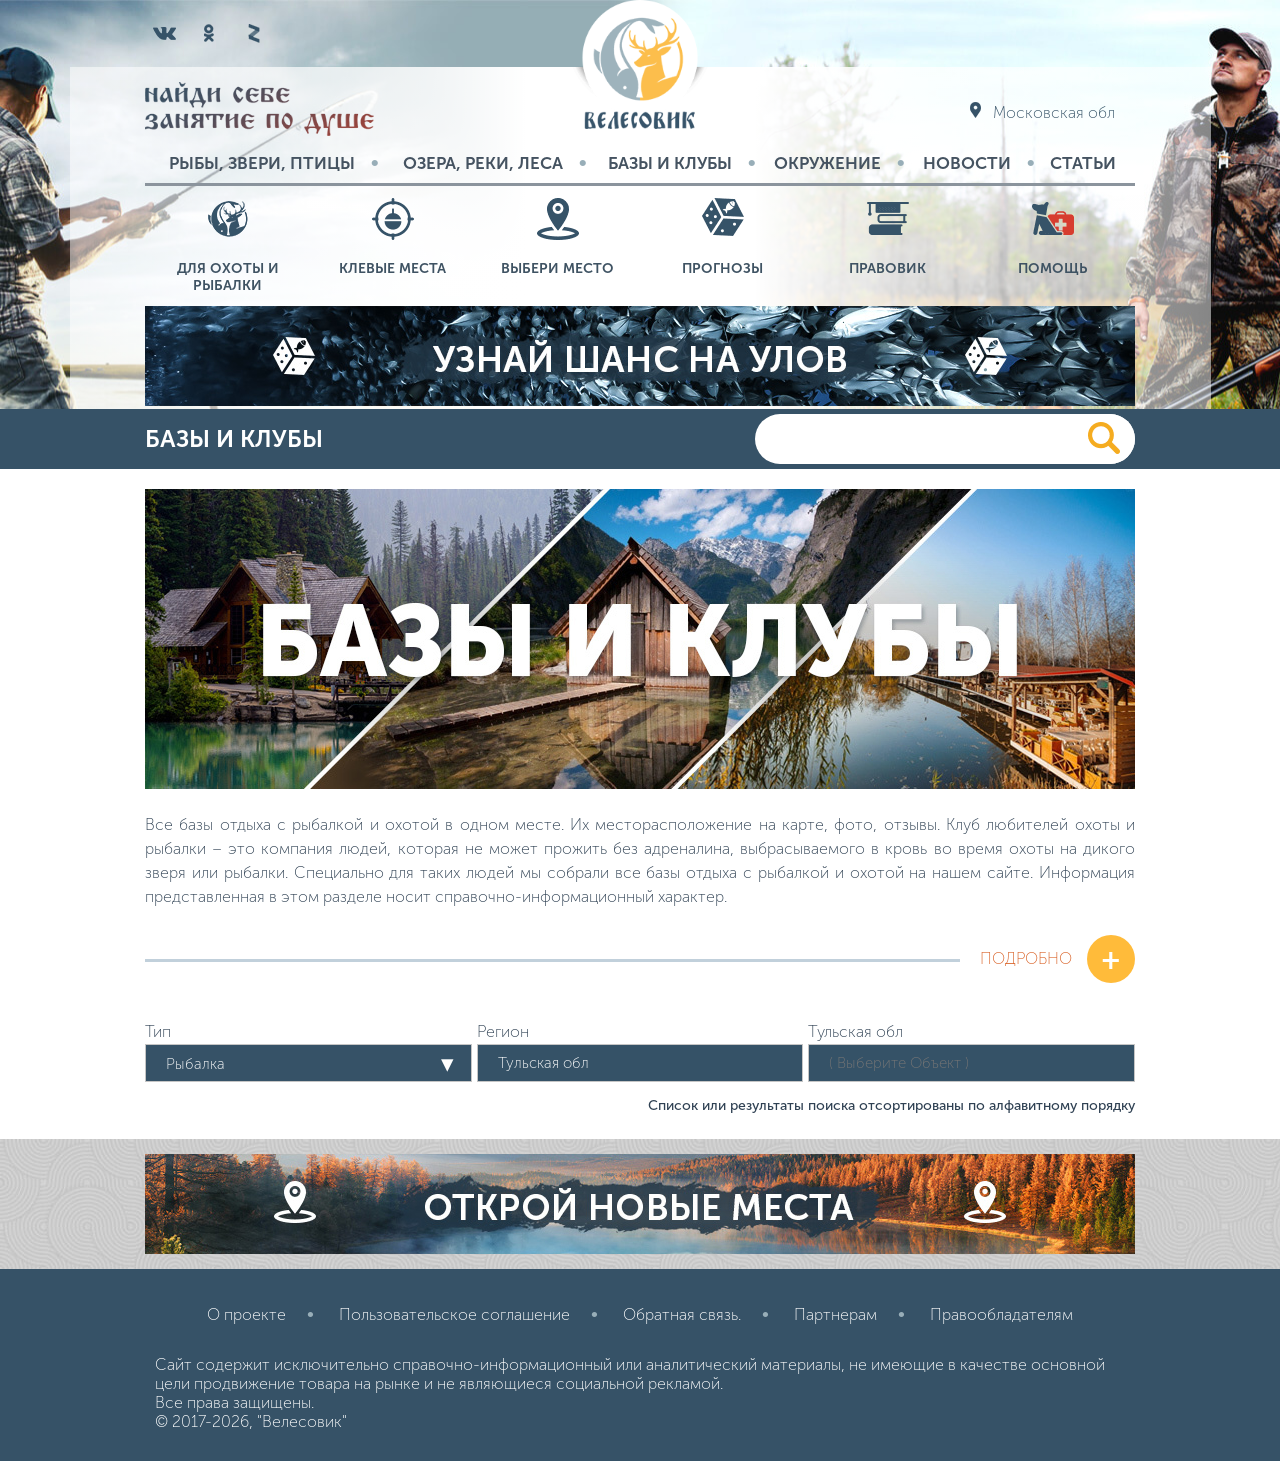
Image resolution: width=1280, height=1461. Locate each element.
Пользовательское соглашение (454, 1314)
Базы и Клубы (670, 163)
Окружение (827, 163)
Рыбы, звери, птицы (262, 163)
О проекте (246, 1314)
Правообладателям (1001, 1314)
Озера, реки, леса (483, 163)
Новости (967, 163)
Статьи (1083, 163)
